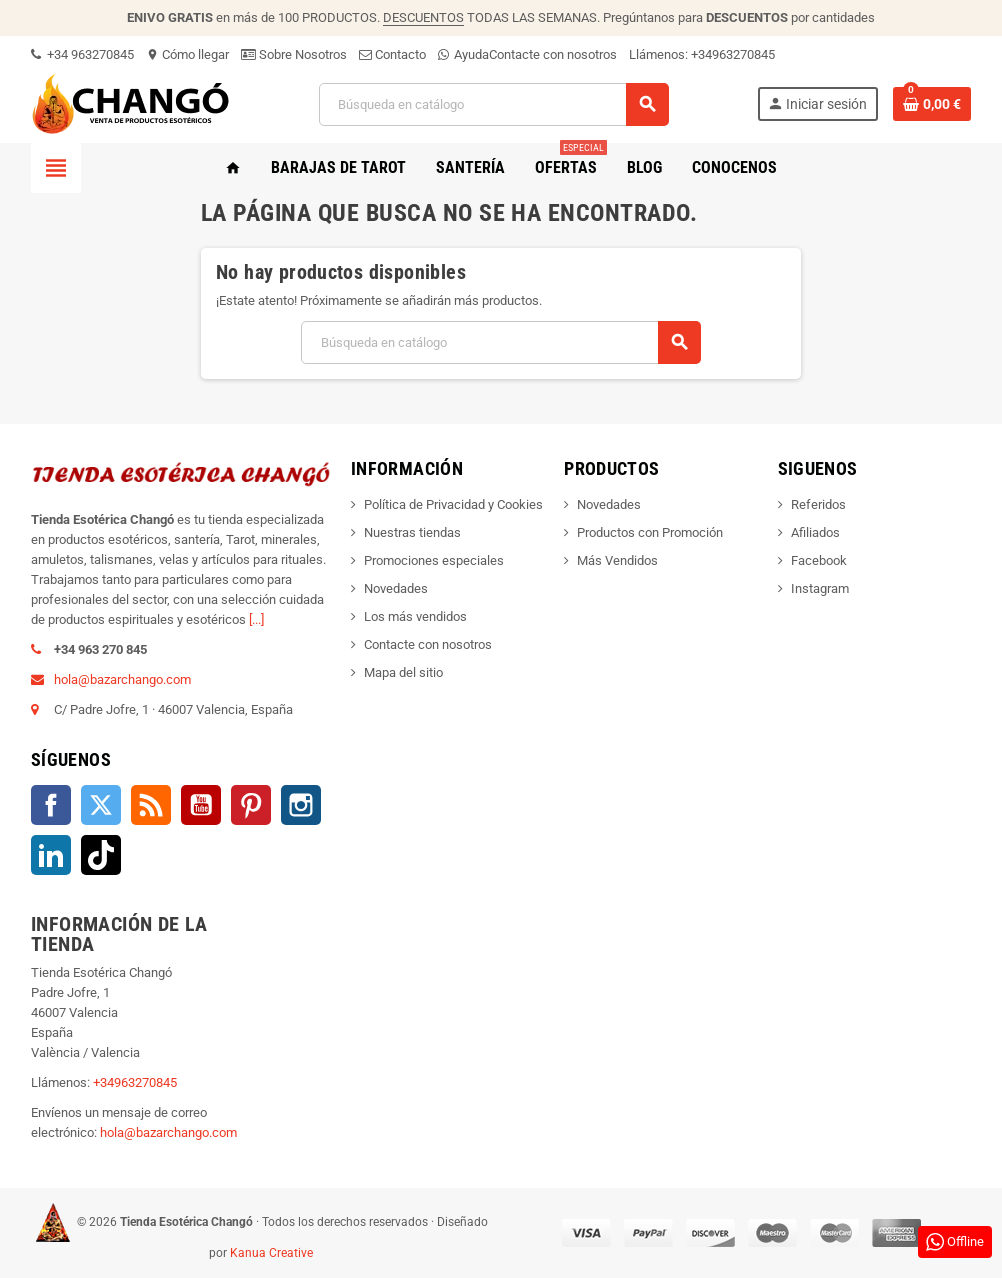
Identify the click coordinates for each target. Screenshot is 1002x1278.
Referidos (818, 504)
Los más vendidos (415, 616)
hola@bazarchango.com (122, 679)
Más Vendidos (617, 560)
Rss (151, 805)
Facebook (51, 805)
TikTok (101, 855)
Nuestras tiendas (412, 532)
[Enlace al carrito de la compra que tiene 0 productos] (932, 104)
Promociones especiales (434, 560)
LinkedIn (51, 855)
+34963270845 (733, 54)
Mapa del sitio (403, 672)
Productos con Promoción (650, 532)
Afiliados (815, 532)
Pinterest (251, 805)
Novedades (396, 588)
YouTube (201, 805)
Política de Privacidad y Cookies (453, 504)
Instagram (301, 805)
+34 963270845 (82, 54)
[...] (256, 619)
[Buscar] (493, 104)
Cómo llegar (187, 54)
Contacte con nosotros (553, 54)
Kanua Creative (271, 1253)
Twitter (101, 805)
